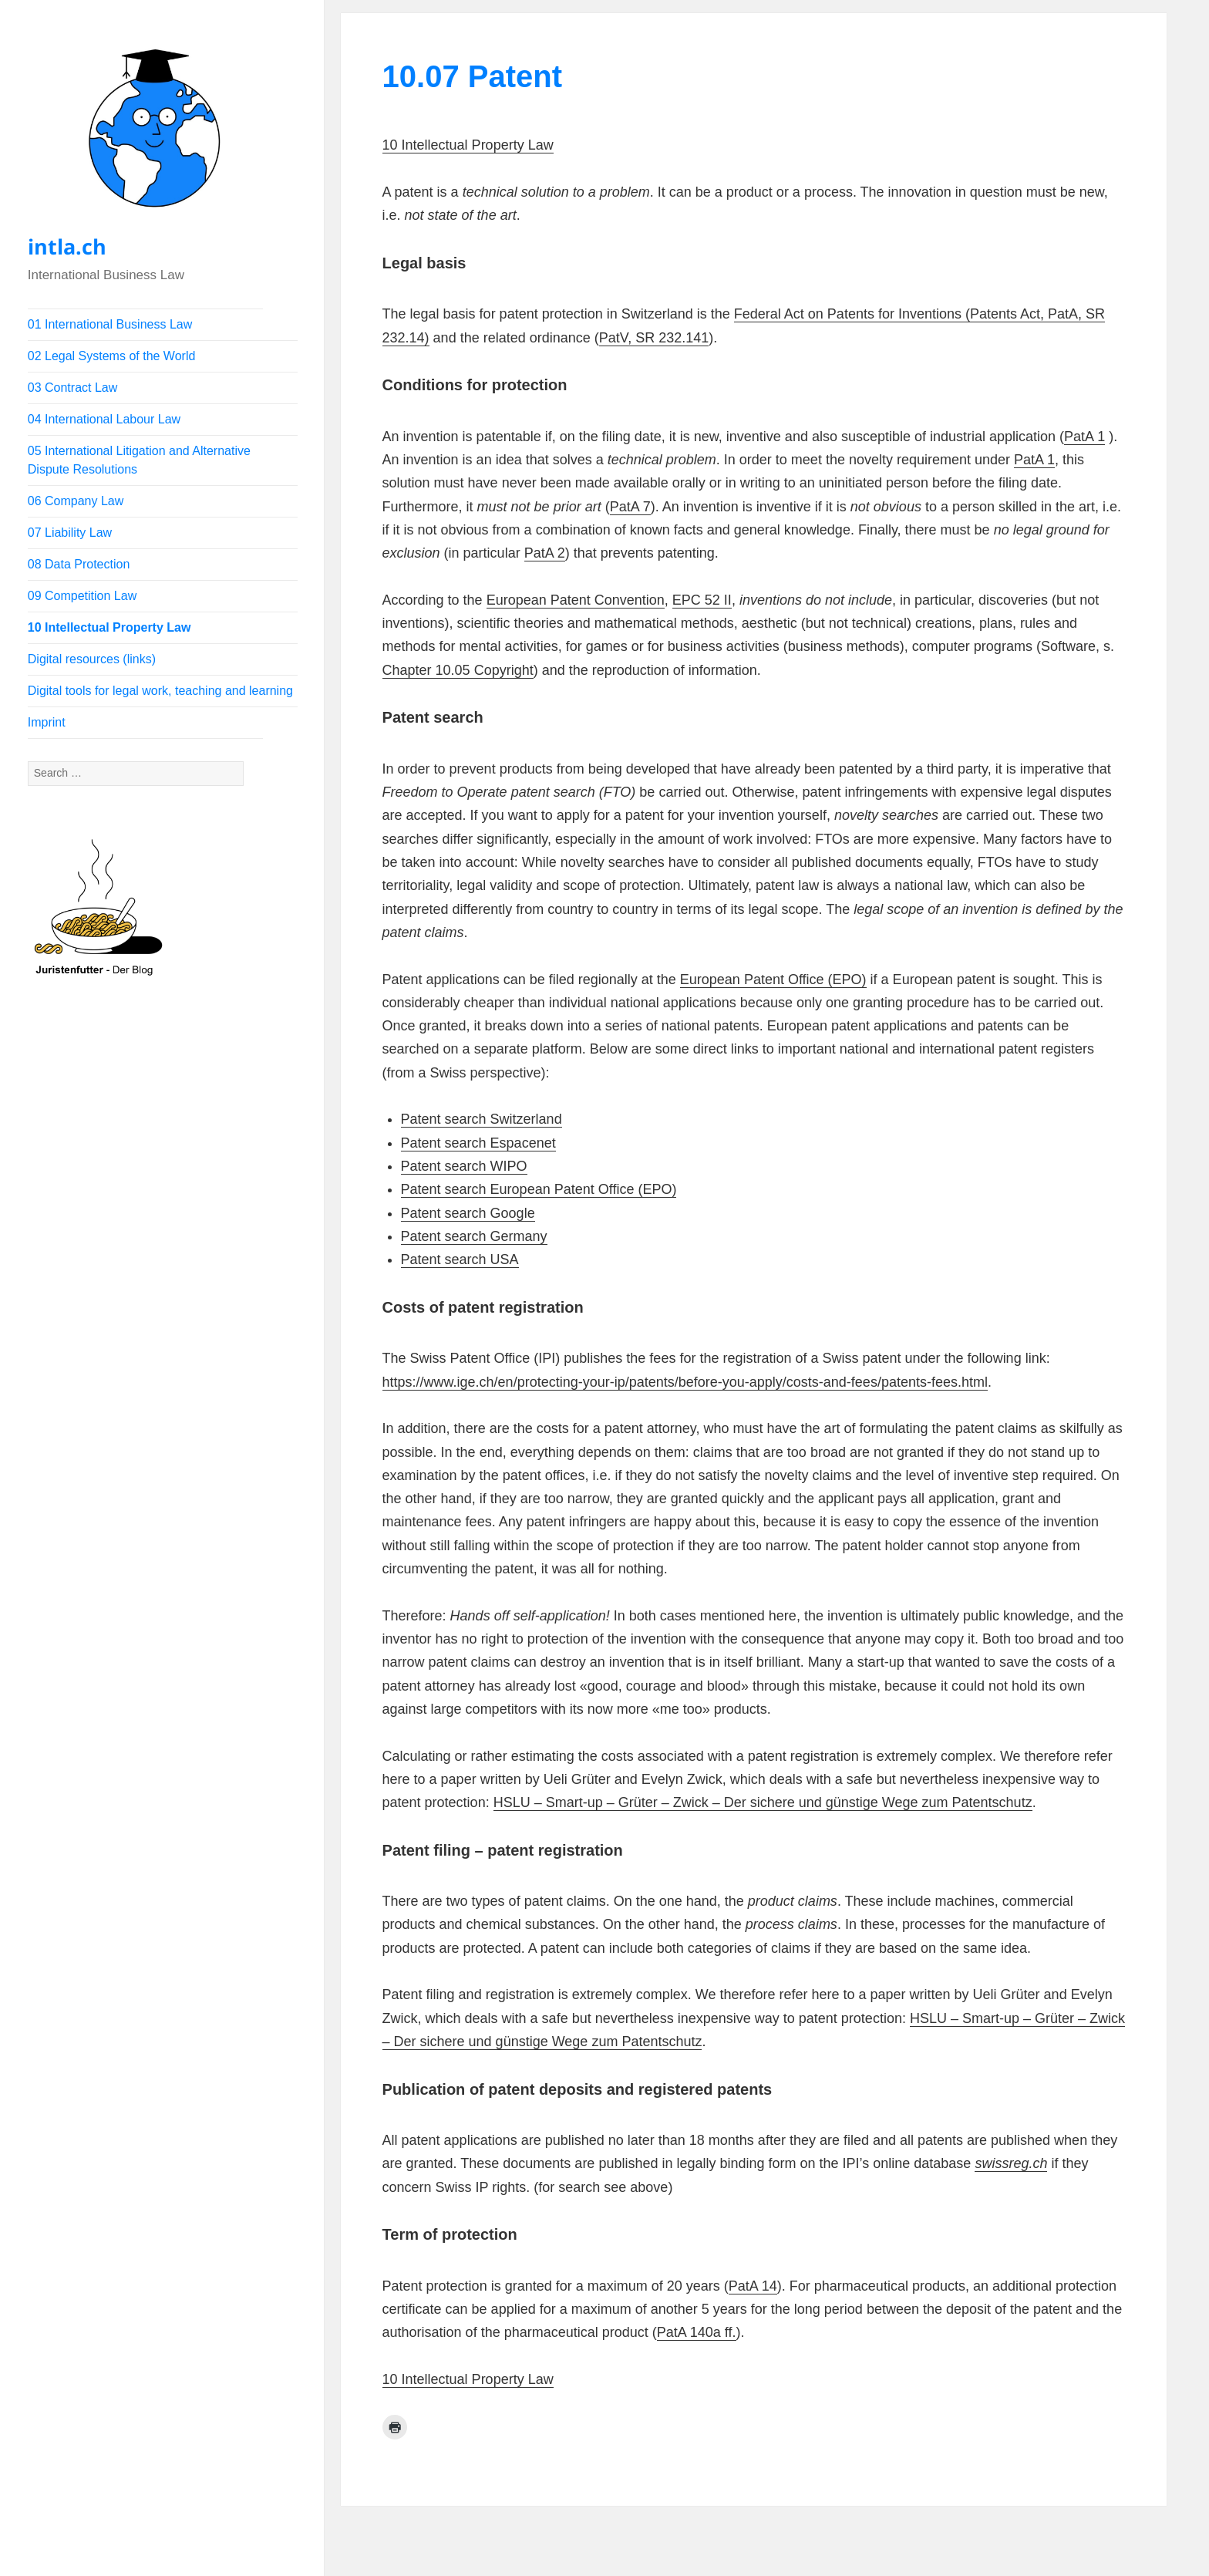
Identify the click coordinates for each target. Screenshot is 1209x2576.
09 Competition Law (82, 595)
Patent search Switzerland (481, 1119)
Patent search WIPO (464, 1166)
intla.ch (67, 246)
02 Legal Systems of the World (112, 355)
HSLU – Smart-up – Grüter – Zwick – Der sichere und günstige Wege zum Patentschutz (762, 1802)
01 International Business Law (110, 324)
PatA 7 (630, 506)
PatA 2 (544, 553)
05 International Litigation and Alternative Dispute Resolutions (139, 460)
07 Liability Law (70, 532)
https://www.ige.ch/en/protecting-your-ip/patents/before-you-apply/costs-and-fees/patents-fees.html (685, 1382)
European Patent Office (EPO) (773, 979)
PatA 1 (1084, 436)
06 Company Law (76, 500)
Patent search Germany (474, 1236)
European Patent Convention (576, 600)
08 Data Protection (79, 564)
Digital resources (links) (92, 659)
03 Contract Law (73, 387)
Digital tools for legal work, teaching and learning (160, 690)
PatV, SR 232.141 (654, 338)
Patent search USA (460, 1259)
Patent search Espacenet (478, 1143)
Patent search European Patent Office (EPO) (539, 1189)
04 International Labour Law (104, 419)
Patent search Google (468, 1213)
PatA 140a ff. (696, 2332)
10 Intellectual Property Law (109, 627)
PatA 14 (753, 2286)
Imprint (47, 722)
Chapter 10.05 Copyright (458, 670)
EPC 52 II (702, 600)
